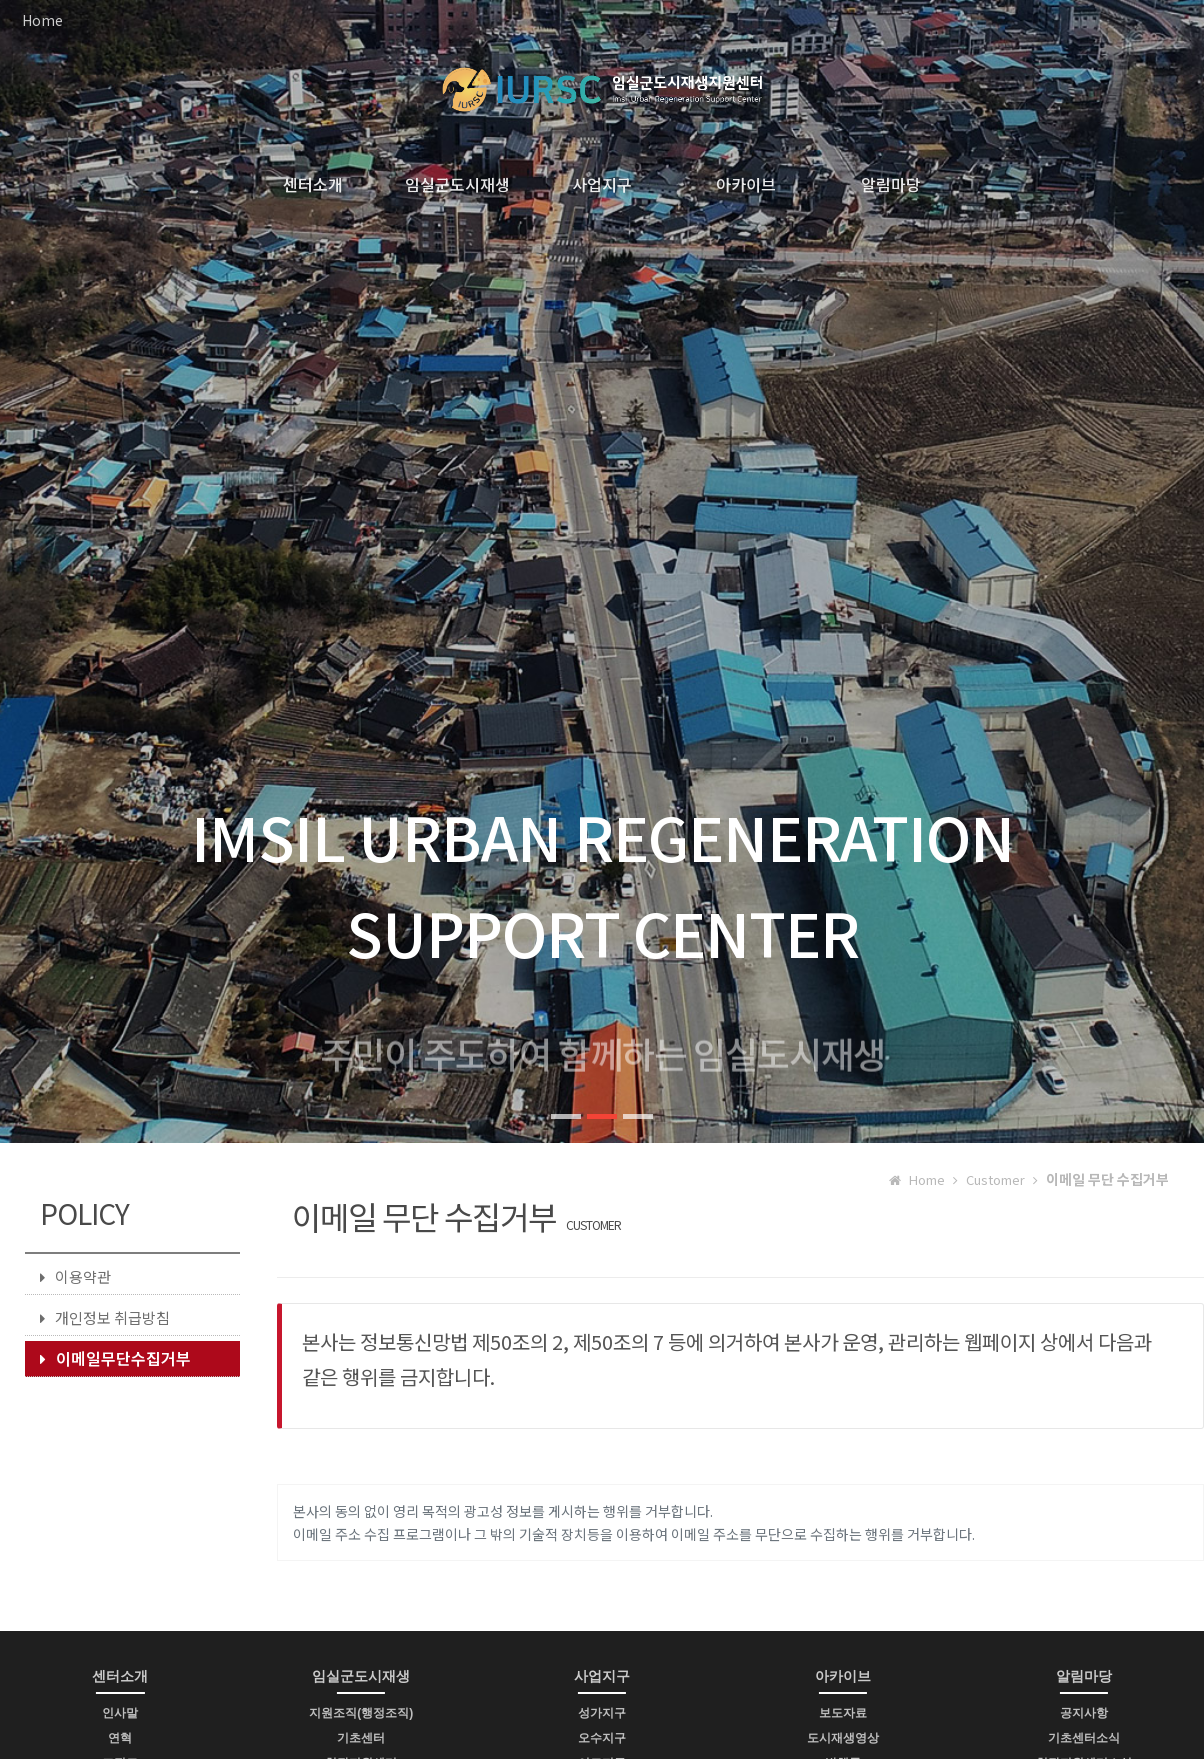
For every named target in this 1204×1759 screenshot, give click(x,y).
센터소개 (313, 184)
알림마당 (891, 184)
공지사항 (1084, 1713)
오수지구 (602, 1738)
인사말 (120, 1713)
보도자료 (843, 1713)
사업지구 (602, 184)
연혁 (120, 1738)
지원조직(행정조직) (361, 1713)
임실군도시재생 (457, 184)
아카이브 (746, 184)
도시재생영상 (843, 1738)
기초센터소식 (1084, 1738)
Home (42, 20)
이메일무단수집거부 (115, 1358)
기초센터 (361, 1738)
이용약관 (75, 1276)
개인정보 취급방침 (105, 1317)
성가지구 (602, 1713)
